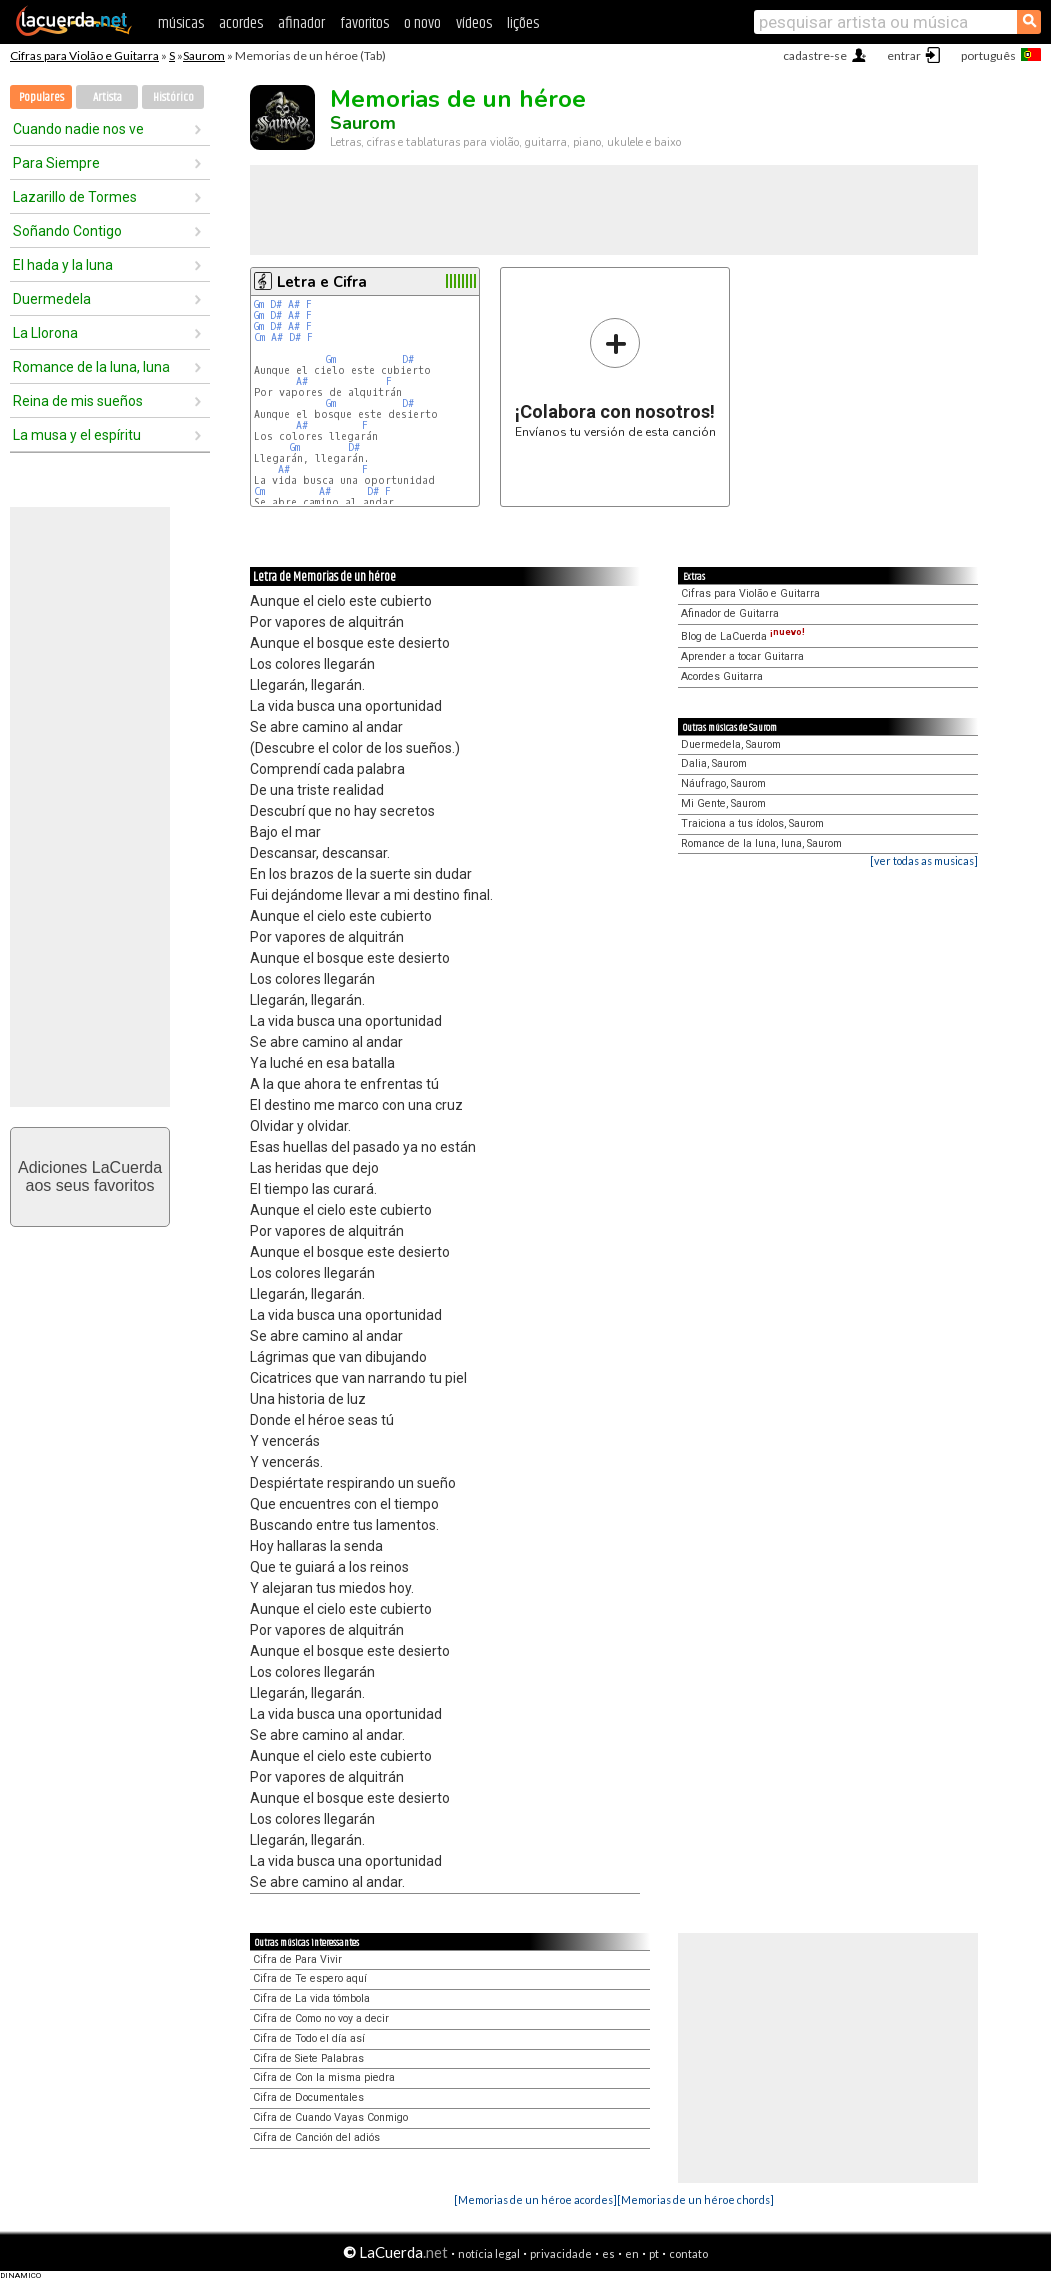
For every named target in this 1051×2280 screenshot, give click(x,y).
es (608, 2253)
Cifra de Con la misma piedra (324, 2077)
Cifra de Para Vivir (297, 1959)
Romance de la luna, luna (91, 367)
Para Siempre (56, 163)
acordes (241, 23)
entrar (904, 55)
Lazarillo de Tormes (75, 197)
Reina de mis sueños (78, 401)
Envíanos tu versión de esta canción (615, 377)
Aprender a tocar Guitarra (742, 656)
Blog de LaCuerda (743, 636)
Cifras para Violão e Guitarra (84, 55)
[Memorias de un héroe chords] (695, 2199)
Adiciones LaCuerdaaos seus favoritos (90, 1176)
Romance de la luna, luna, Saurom (761, 843)
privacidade (561, 2253)
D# (276, 304)
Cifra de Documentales (308, 2097)
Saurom (204, 55)
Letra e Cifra (322, 282)
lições (523, 23)
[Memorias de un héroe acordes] (535, 2199)
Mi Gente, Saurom (723, 803)
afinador (301, 23)
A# (294, 304)
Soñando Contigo (67, 231)
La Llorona (45, 333)
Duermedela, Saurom (731, 744)
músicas (181, 23)
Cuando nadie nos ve (78, 129)
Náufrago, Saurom (723, 783)
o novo (422, 23)
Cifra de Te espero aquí (310, 1978)
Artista (107, 97)
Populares (41, 97)
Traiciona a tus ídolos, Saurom (752, 823)
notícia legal (489, 2253)
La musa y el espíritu (77, 435)
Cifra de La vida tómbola (311, 1998)
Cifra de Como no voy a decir (321, 2018)
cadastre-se (815, 55)
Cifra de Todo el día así (309, 2038)
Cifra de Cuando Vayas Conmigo (330, 2117)
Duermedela (52, 299)
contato (688, 2253)
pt (654, 2253)
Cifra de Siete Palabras (308, 2058)
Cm (259, 337)
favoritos (364, 23)
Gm (259, 304)
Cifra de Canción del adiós (316, 2137)
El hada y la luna (63, 265)
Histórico (173, 97)
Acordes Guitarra (722, 676)
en (632, 2253)
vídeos (474, 23)
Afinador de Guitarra (730, 613)
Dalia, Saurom (714, 763)
